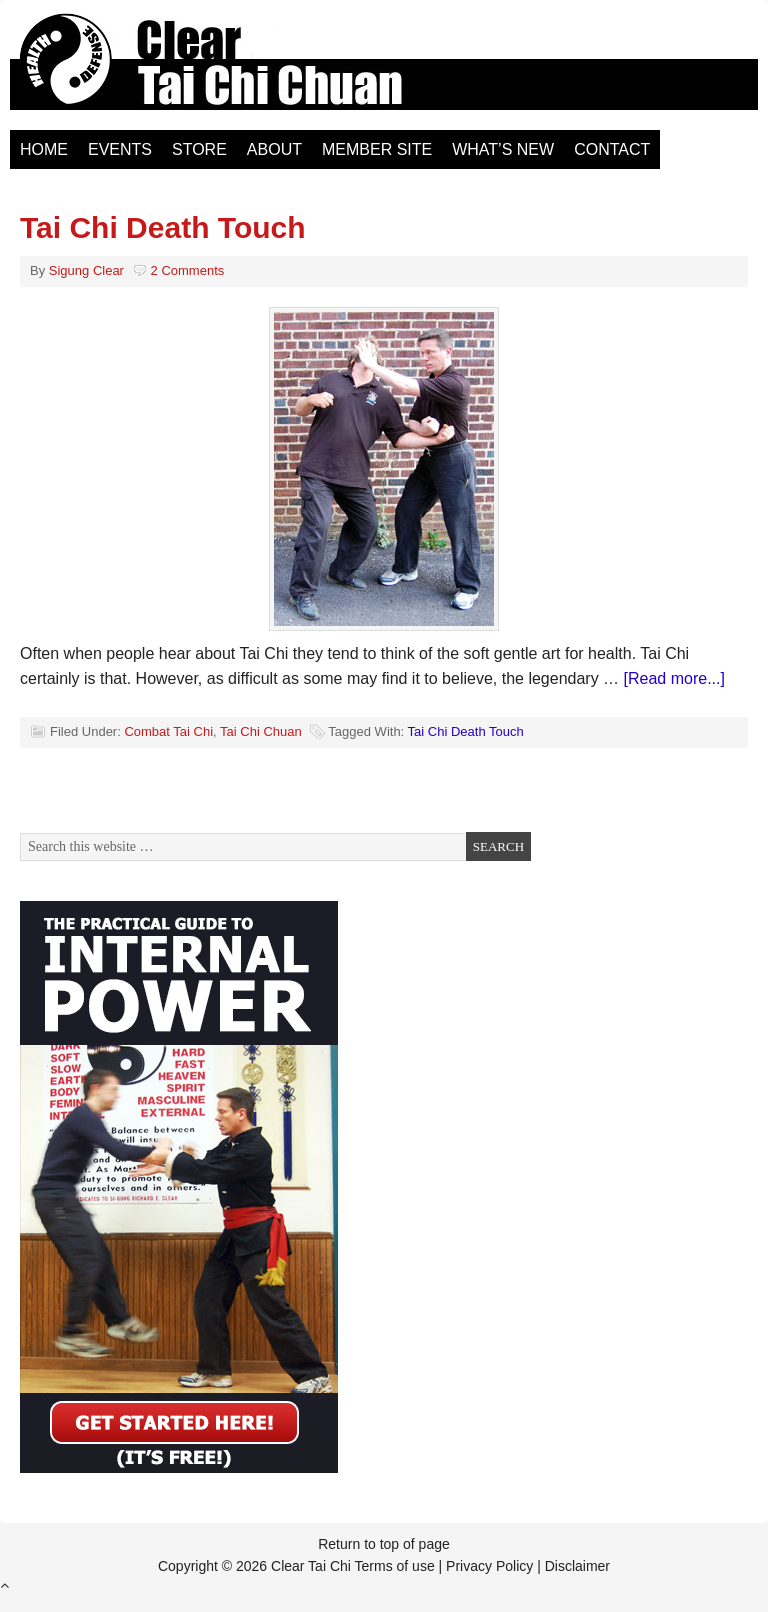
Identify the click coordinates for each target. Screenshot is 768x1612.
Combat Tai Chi (168, 731)
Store (199, 149)
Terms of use (395, 1566)
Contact (612, 149)
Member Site (377, 149)
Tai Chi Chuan (261, 731)
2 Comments (188, 270)
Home (44, 149)
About (274, 149)
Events (120, 149)
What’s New (503, 149)
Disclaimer (577, 1566)
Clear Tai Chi (235, 70)
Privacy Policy (489, 1566)
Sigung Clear (86, 270)
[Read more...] (674, 678)
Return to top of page (384, 1544)
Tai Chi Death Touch (163, 227)
